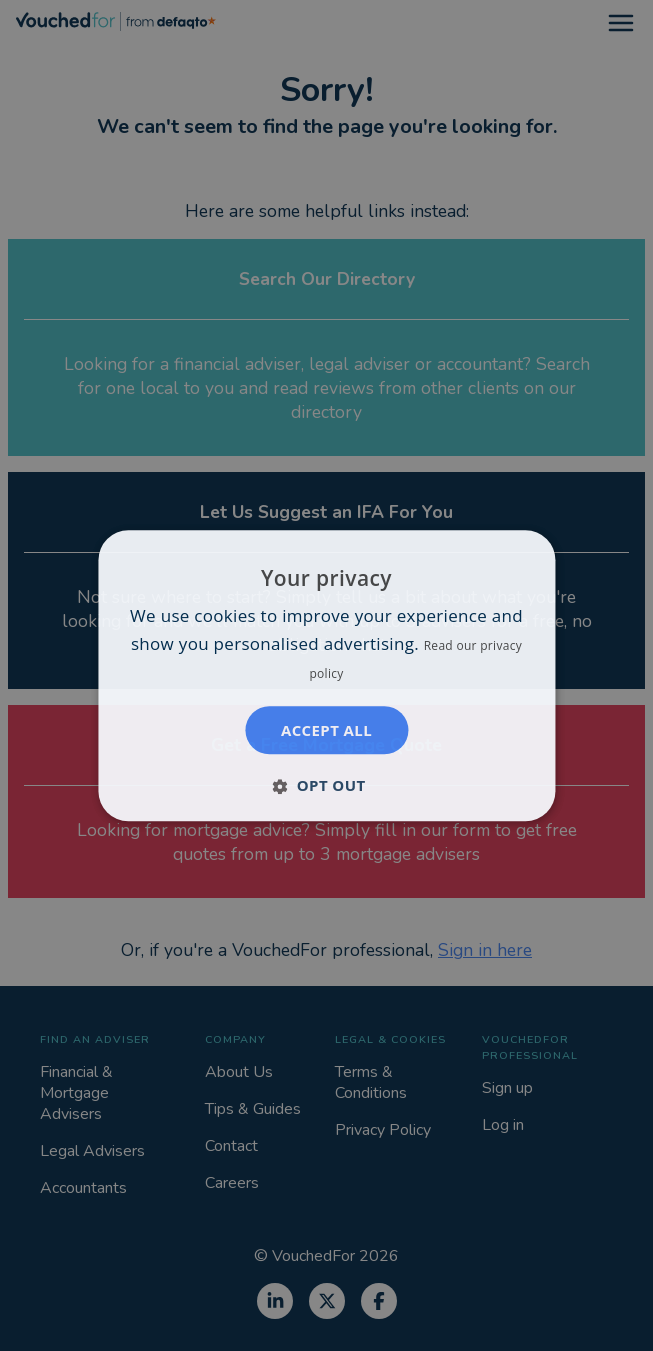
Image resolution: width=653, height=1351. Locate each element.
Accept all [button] (326, 730)
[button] (326, 785)
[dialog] (326, 675)
